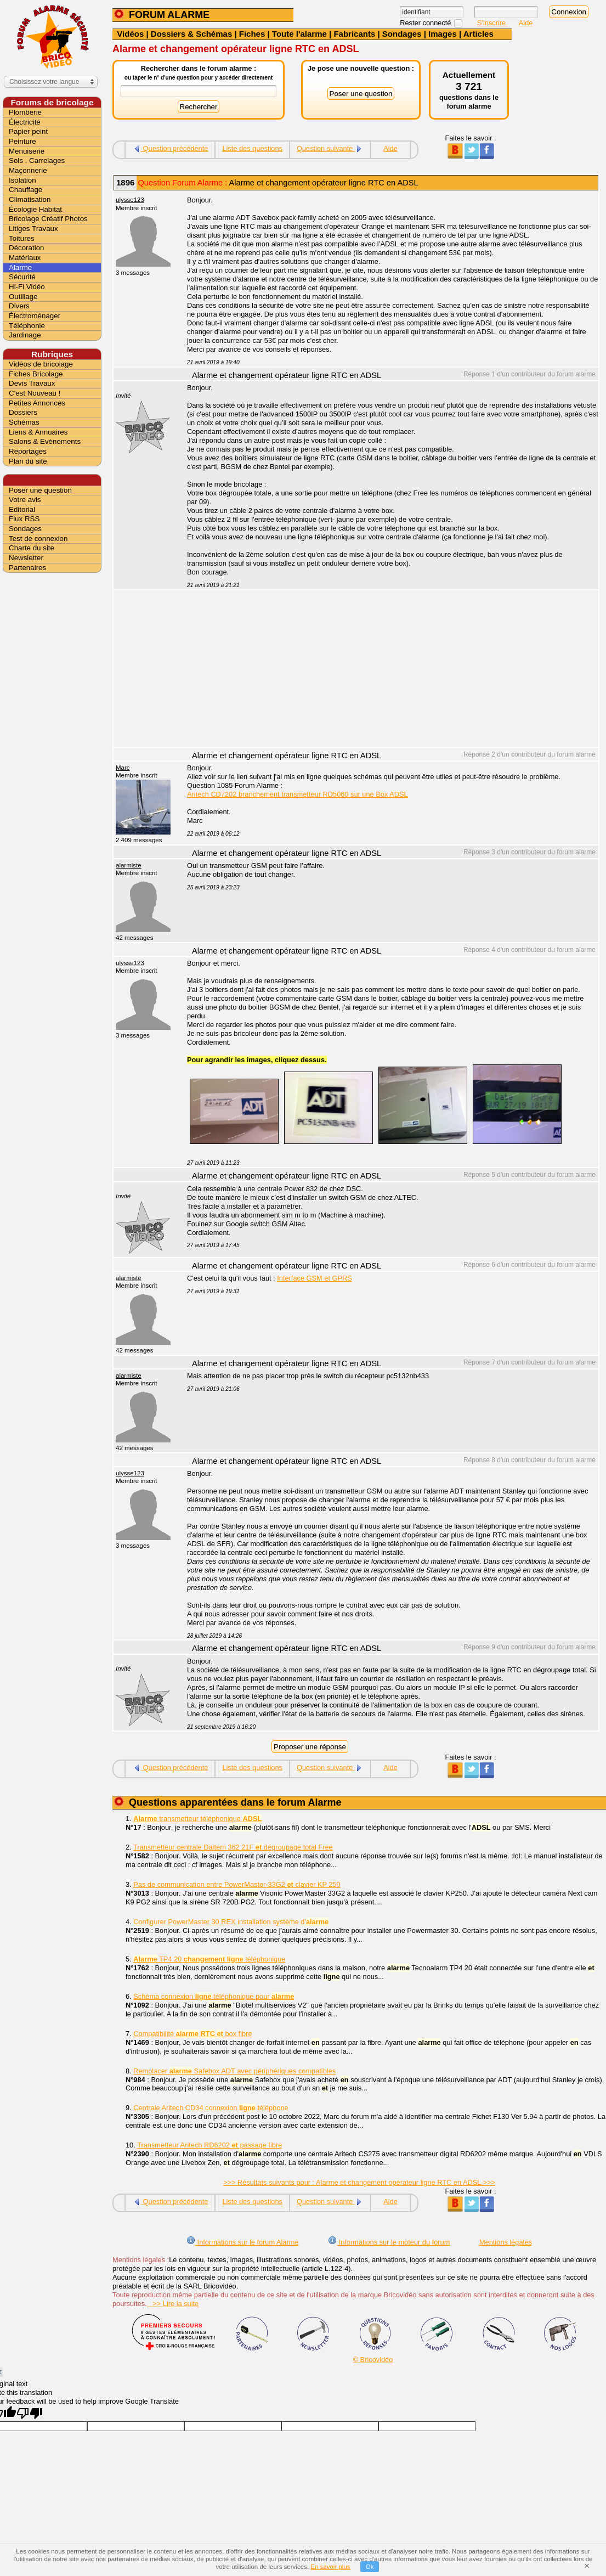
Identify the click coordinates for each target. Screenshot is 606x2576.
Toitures (22, 238)
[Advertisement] (386, 670)
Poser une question (40, 490)
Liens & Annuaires (38, 432)
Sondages (402, 33)
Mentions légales (505, 2242)
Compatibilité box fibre (192, 2034)
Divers (19, 306)
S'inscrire (492, 23)
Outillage (23, 296)
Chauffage (25, 189)
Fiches (252, 33)
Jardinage (25, 335)
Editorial (22, 509)
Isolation (22, 180)
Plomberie (25, 112)
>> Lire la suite (173, 2303)
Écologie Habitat (35, 209)
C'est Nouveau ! (34, 393)
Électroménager (34, 316)
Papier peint (28, 131)
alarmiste (128, 865)
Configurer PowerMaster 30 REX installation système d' (231, 1922)
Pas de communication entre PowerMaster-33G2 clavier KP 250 (236, 1884)
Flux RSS (24, 519)
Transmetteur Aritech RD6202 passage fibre (209, 2145)
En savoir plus (330, 2566)
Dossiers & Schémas (191, 33)
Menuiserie (26, 151)
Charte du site (31, 548)
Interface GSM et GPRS (314, 1278)
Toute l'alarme (299, 33)
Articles (478, 33)
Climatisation (29, 199)
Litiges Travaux (33, 228)
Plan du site (28, 461)
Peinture (22, 141)
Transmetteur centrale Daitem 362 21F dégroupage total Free (233, 1847)
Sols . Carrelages (37, 160)
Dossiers (23, 412)
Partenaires (27, 567)
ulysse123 (130, 199)
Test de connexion (38, 538)
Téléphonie (27, 326)
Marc (123, 767)
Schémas (24, 422)
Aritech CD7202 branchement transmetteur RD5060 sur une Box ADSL (297, 794)
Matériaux (25, 257)
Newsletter (26, 558)
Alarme (20, 267)
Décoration (26, 248)
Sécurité (22, 277)
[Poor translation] (29, 2413)
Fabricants (354, 33)
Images (442, 33)
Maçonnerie (28, 170)
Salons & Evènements (45, 441)
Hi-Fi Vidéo (27, 287)
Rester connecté (426, 23)
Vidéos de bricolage (41, 364)
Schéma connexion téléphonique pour (213, 1996)
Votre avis (25, 499)
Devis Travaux (32, 383)
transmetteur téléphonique (197, 1818)
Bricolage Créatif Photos (48, 219)
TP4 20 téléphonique (209, 1959)
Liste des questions (252, 148)
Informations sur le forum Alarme (242, 2242)
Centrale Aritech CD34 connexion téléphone (210, 2108)
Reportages (28, 451)
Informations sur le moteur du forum (389, 2242)
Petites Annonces (37, 403)
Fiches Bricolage (36, 374)
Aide (526, 23)
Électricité (25, 122)
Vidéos (130, 33)
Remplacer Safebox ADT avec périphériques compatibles (234, 2071)
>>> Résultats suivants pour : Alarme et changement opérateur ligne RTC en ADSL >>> (359, 2182)
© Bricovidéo (373, 2359)
